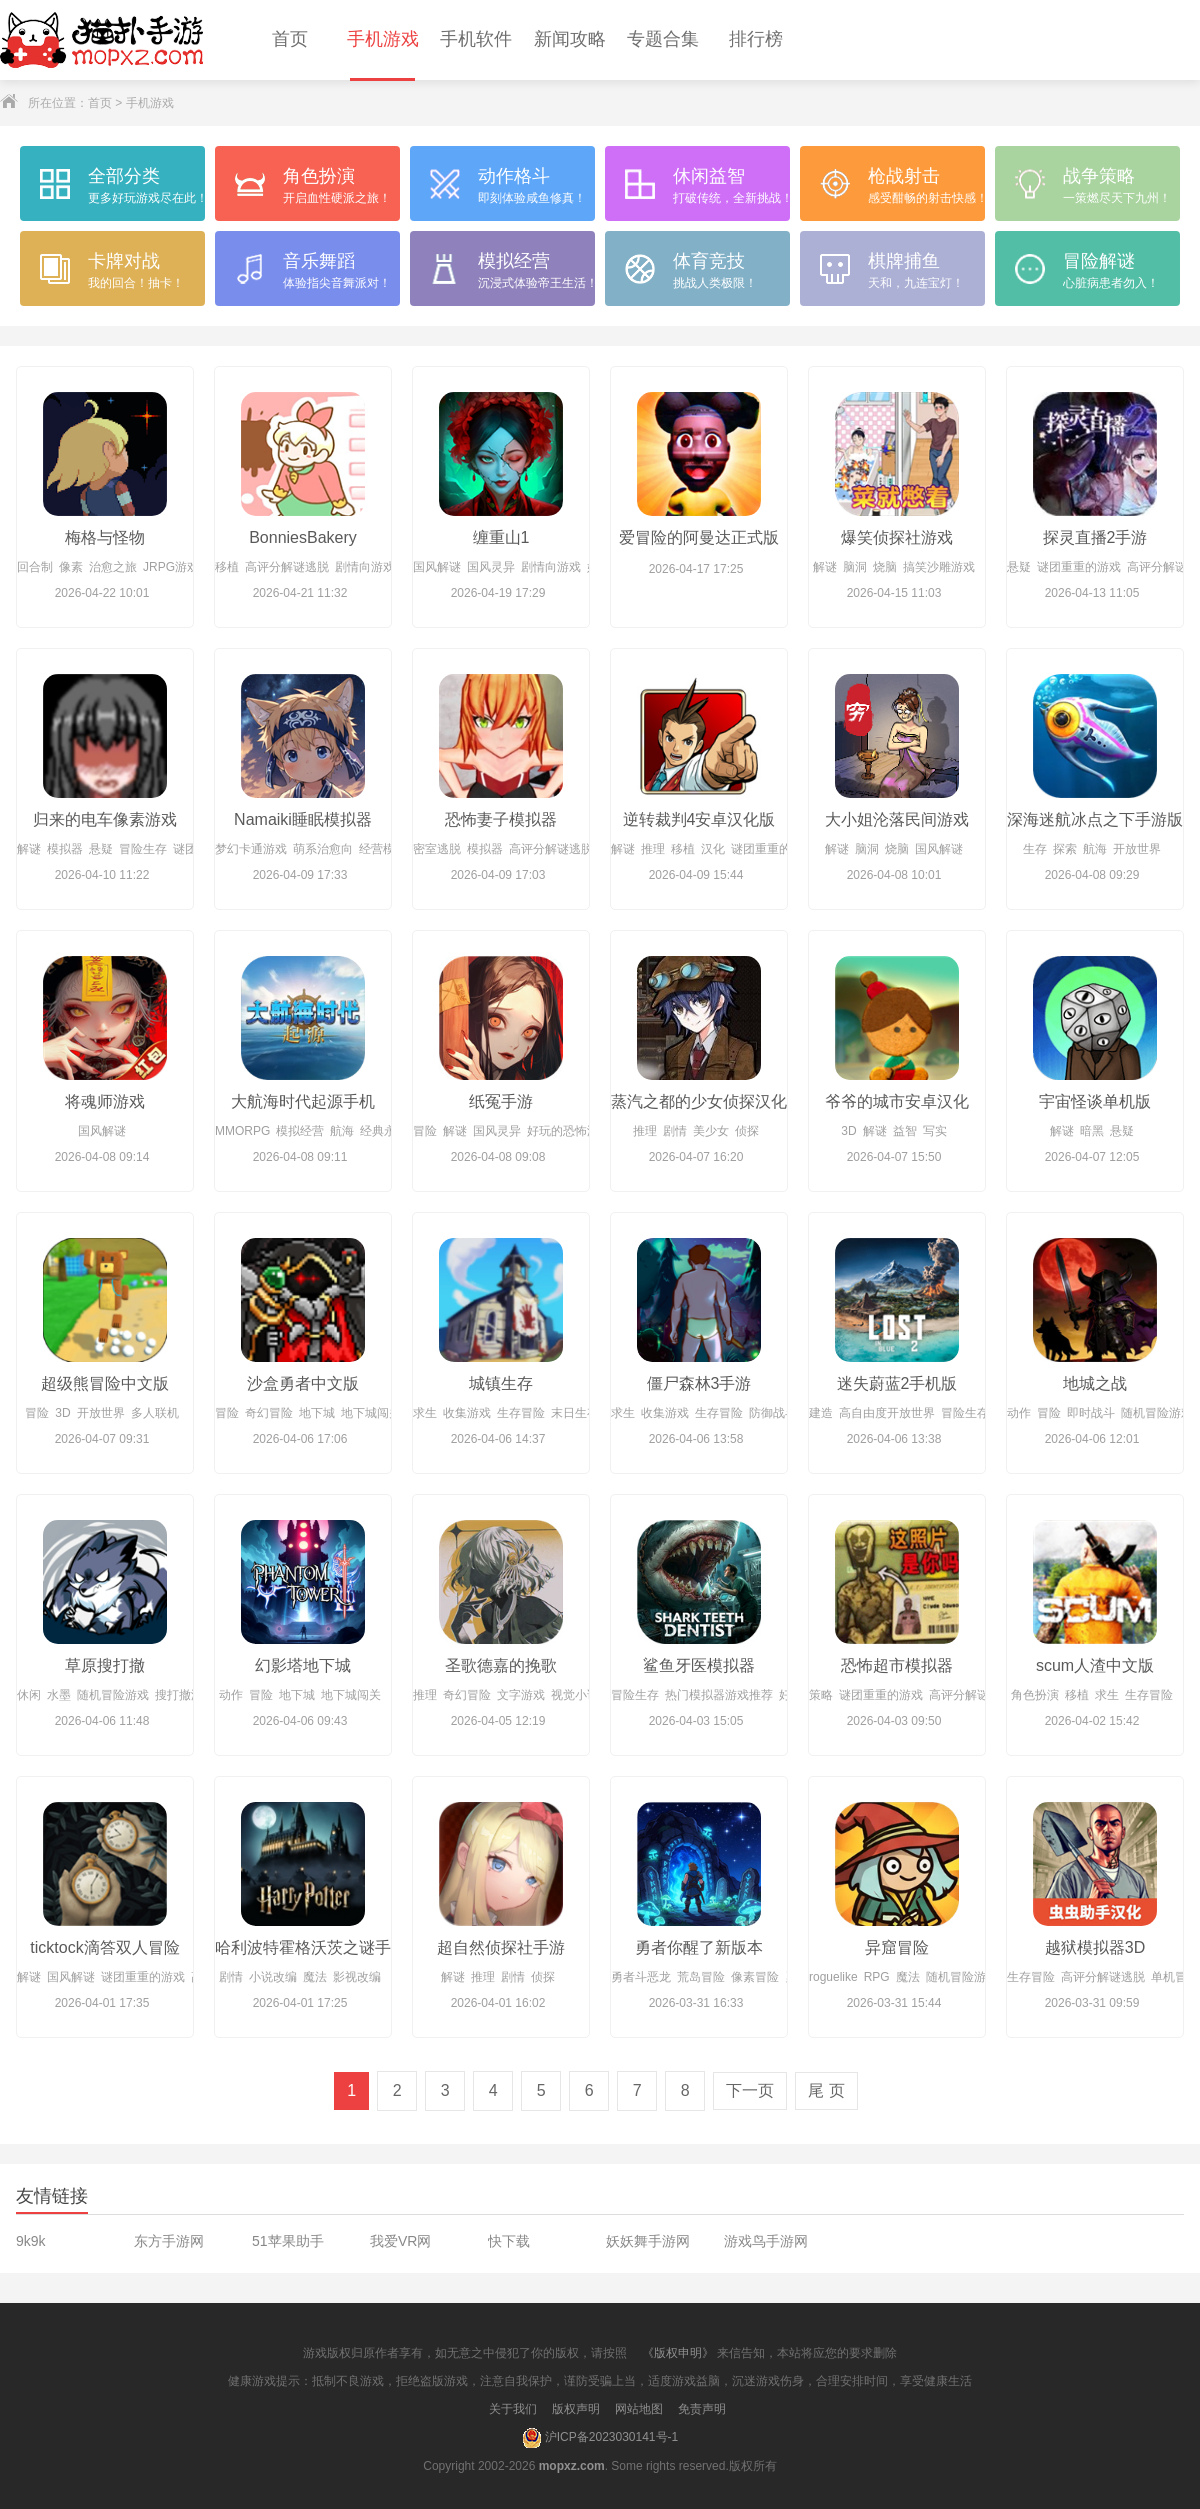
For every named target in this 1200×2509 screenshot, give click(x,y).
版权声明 (576, 2409)
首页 (100, 103)
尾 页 (826, 2090)
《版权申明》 (678, 2353)
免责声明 (702, 2409)
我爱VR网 (400, 2241)
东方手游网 (169, 2241)
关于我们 (513, 2409)
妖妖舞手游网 (648, 2241)
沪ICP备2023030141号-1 (600, 2438)
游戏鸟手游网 (766, 2241)
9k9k (31, 2241)
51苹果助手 (288, 2241)
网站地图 (639, 2409)
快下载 (509, 2241)
